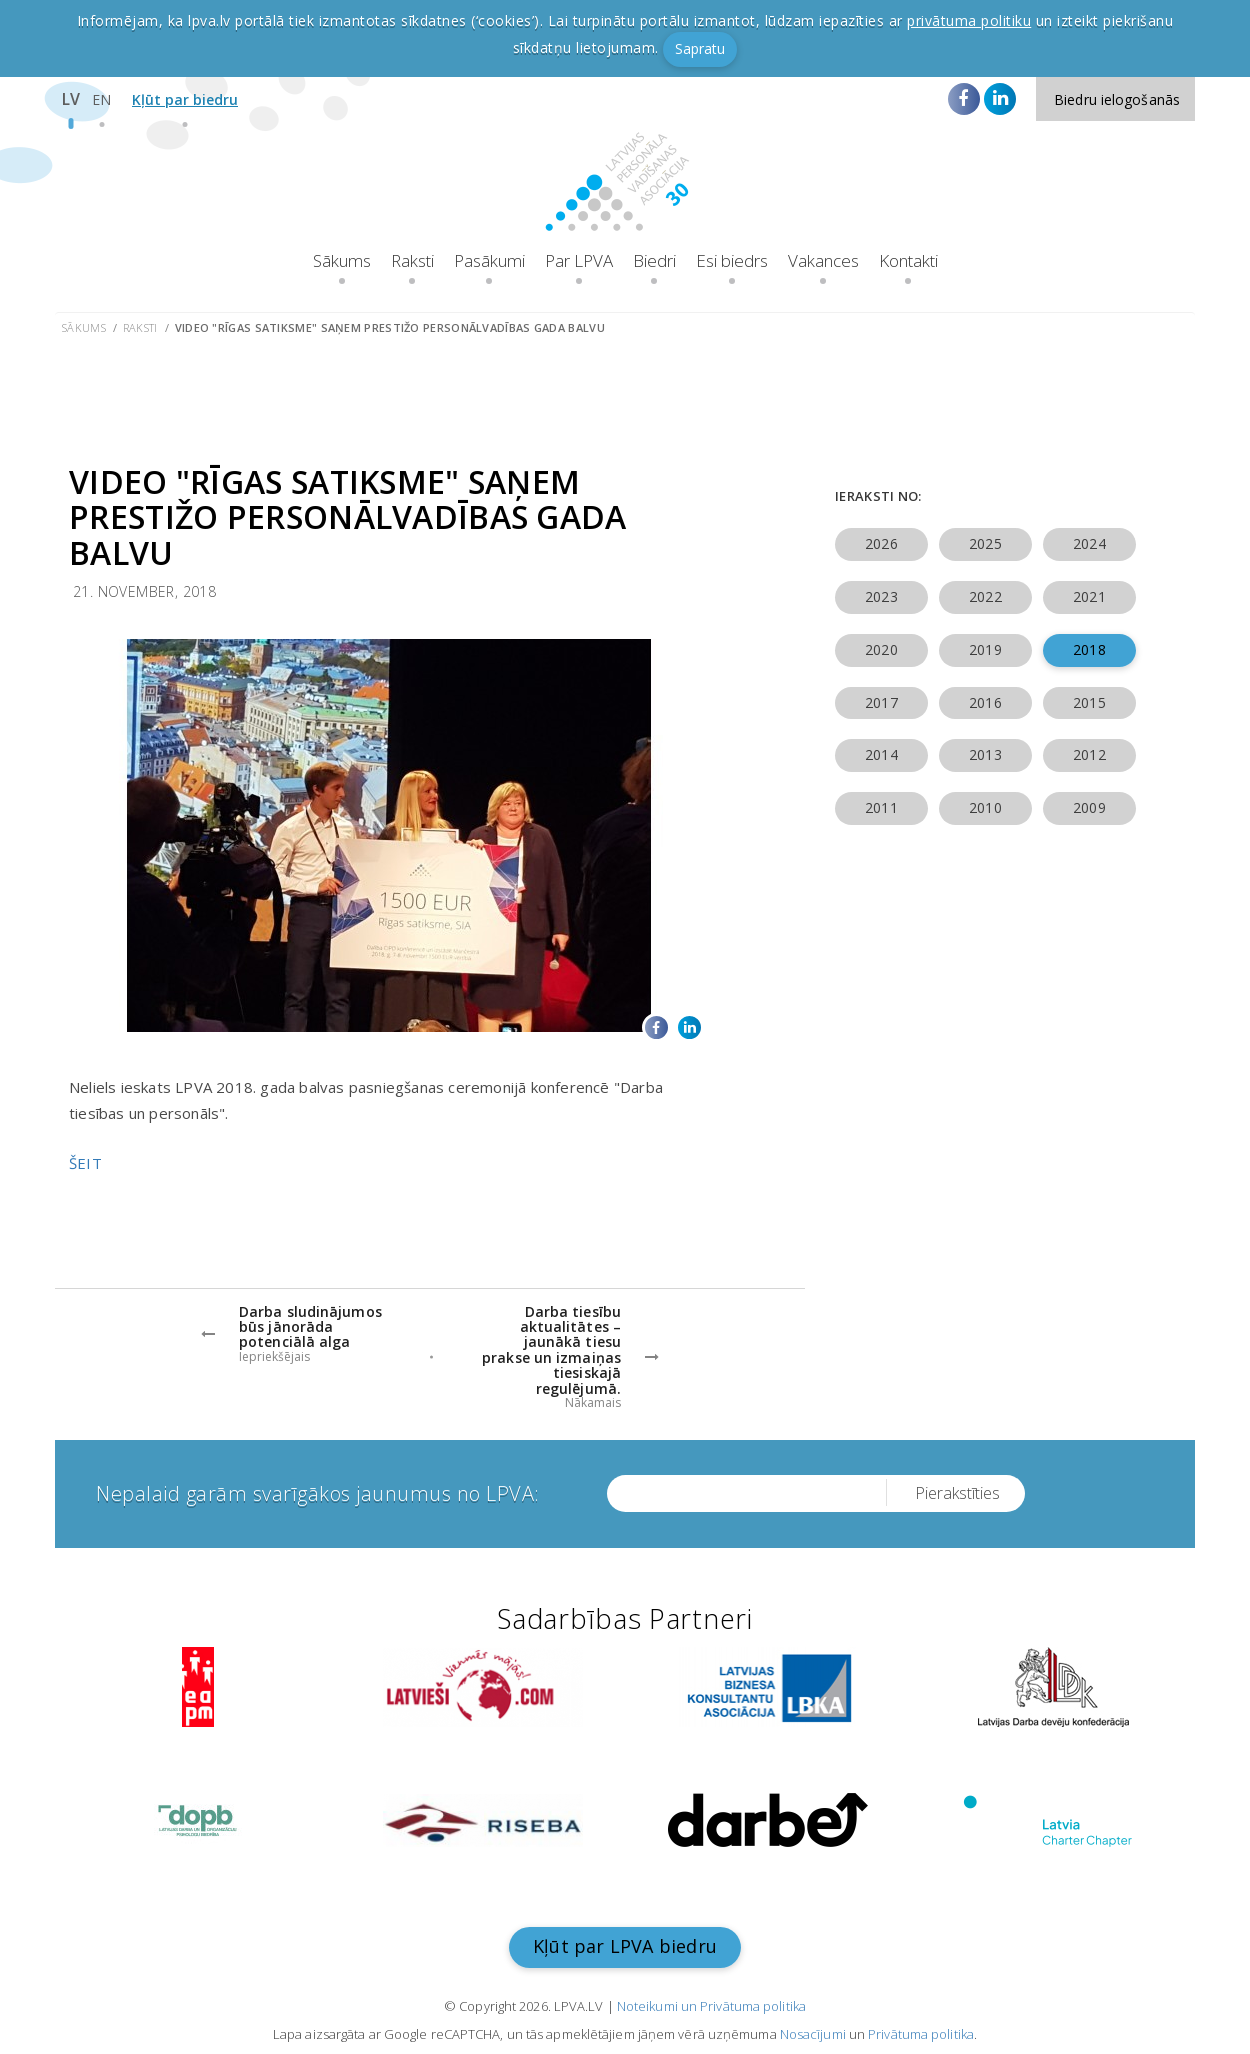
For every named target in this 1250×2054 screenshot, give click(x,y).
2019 (985, 649)
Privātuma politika (921, 2034)
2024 (1089, 543)
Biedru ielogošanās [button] (1117, 99)
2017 (881, 702)
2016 (985, 702)
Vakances (823, 260)
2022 (985, 596)
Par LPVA (579, 260)
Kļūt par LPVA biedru (625, 1946)
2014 (881, 754)
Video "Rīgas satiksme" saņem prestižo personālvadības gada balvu (390, 327)
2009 (1089, 807)
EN (101, 99)
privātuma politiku (969, 20)
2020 (881, 649)
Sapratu (700, 48)
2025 (985, 543)
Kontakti (908, 260)
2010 (985, 807)
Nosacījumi (813, 2034)
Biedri (654, 260)
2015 (1089, 702)
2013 (985, 754)
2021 (1089, 596)
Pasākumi (489, 260)
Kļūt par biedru (185, 99)
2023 (881, 596)
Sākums (342, 260)
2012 (1089, 754)
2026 (881, 543)
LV (71, 99)
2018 (1089, 649)
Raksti (412, 260)
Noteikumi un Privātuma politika (711, 2006)
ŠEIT (85, 1163)
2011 (881, 807)
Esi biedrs (732, 260)
